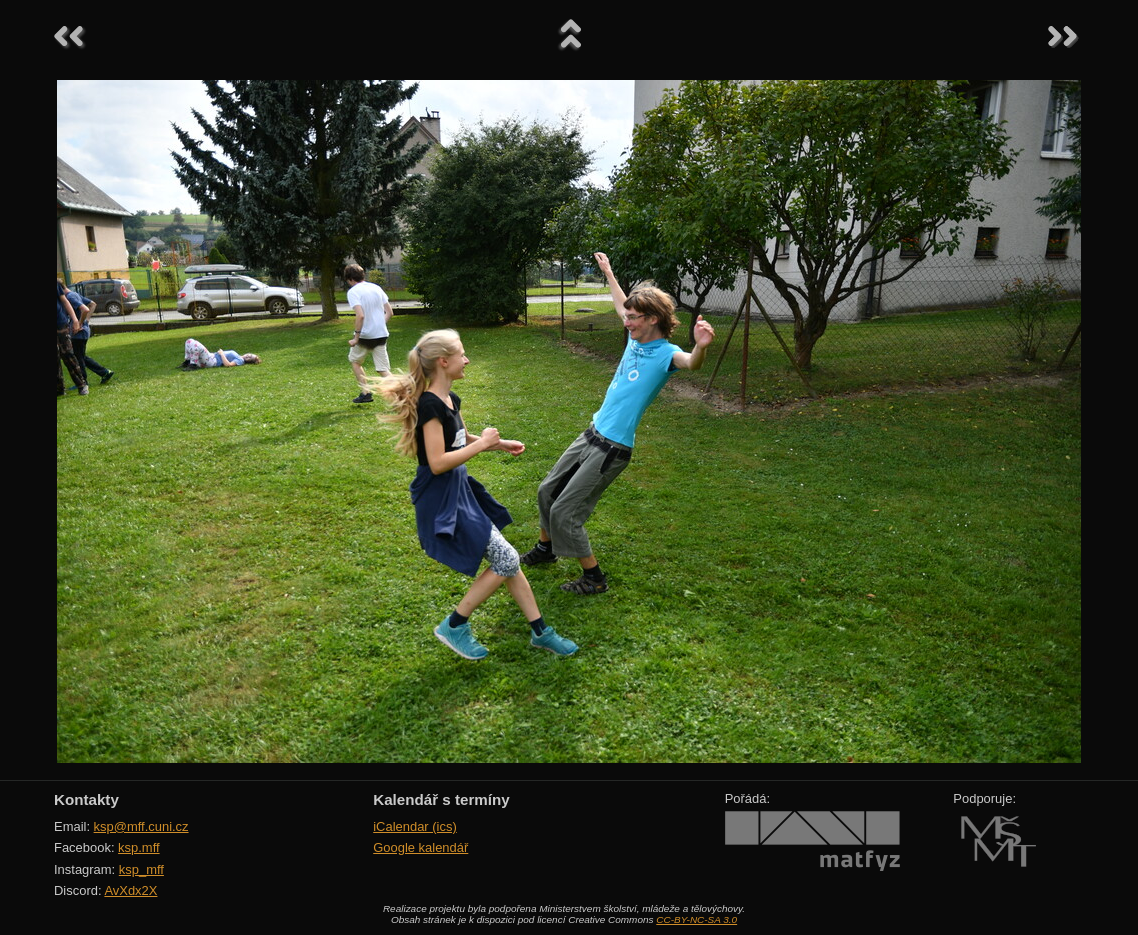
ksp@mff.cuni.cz (141, 826)
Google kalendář (420, 847)
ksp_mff (141, 869)
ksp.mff (139, 847)
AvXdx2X (130, 890)
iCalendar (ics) (415, 826)
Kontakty (86, 799)
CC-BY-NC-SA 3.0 (696, 919)
